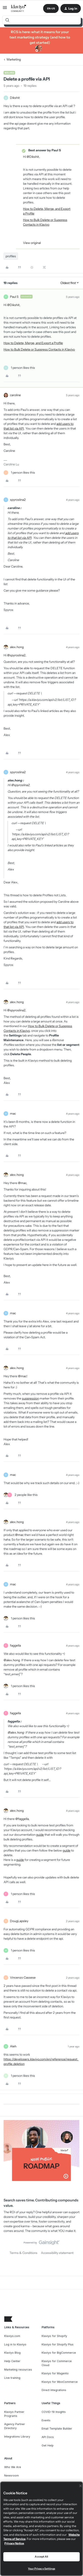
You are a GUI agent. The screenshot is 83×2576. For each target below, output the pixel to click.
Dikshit (15, 98)
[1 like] (19, 367)
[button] (5, 9)
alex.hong (17, 647)
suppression (30, 1398)
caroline (15, 395)
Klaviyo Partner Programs (14, 2414)
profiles (11, 256)
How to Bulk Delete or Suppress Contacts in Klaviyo (39, 349)
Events (46, 2420)
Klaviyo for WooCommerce (60, 2381)
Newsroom (11, 2475)
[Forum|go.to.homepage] (18, 8)
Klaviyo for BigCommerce (59, 2352)
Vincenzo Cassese (23, 1978)
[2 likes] (21, 1495)
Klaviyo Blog (12, 2352)
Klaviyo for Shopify (54, 2336)
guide (40, 1835)
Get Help (48, 2445)
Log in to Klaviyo (15, 2344)
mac (13, 1114)
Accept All (41, 2556)
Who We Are (12, 2467)
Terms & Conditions (23, 2253)
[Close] (80, 2486)
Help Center (12, 2361)
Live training (12, 2377)
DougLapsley (19, 1921)
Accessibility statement (57, 2253)
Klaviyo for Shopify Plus (57, 2344)
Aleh (13, 2046)
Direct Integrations (54, 2390)
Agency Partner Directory (14, 2426)
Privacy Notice (14, 2543)
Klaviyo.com (12, 2336)
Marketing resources (18, 2369)
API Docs (48, 2437)
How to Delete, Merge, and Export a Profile (33, 343)
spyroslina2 (18, 500)
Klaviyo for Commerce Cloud (57, 2363)
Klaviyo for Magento (55, 2373)
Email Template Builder (57, 2428)
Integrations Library (17, 2436)
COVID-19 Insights (54, 2412)
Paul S (14, 297)
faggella (15, 1645)
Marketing (14, 59)
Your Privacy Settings (41, 2568)
